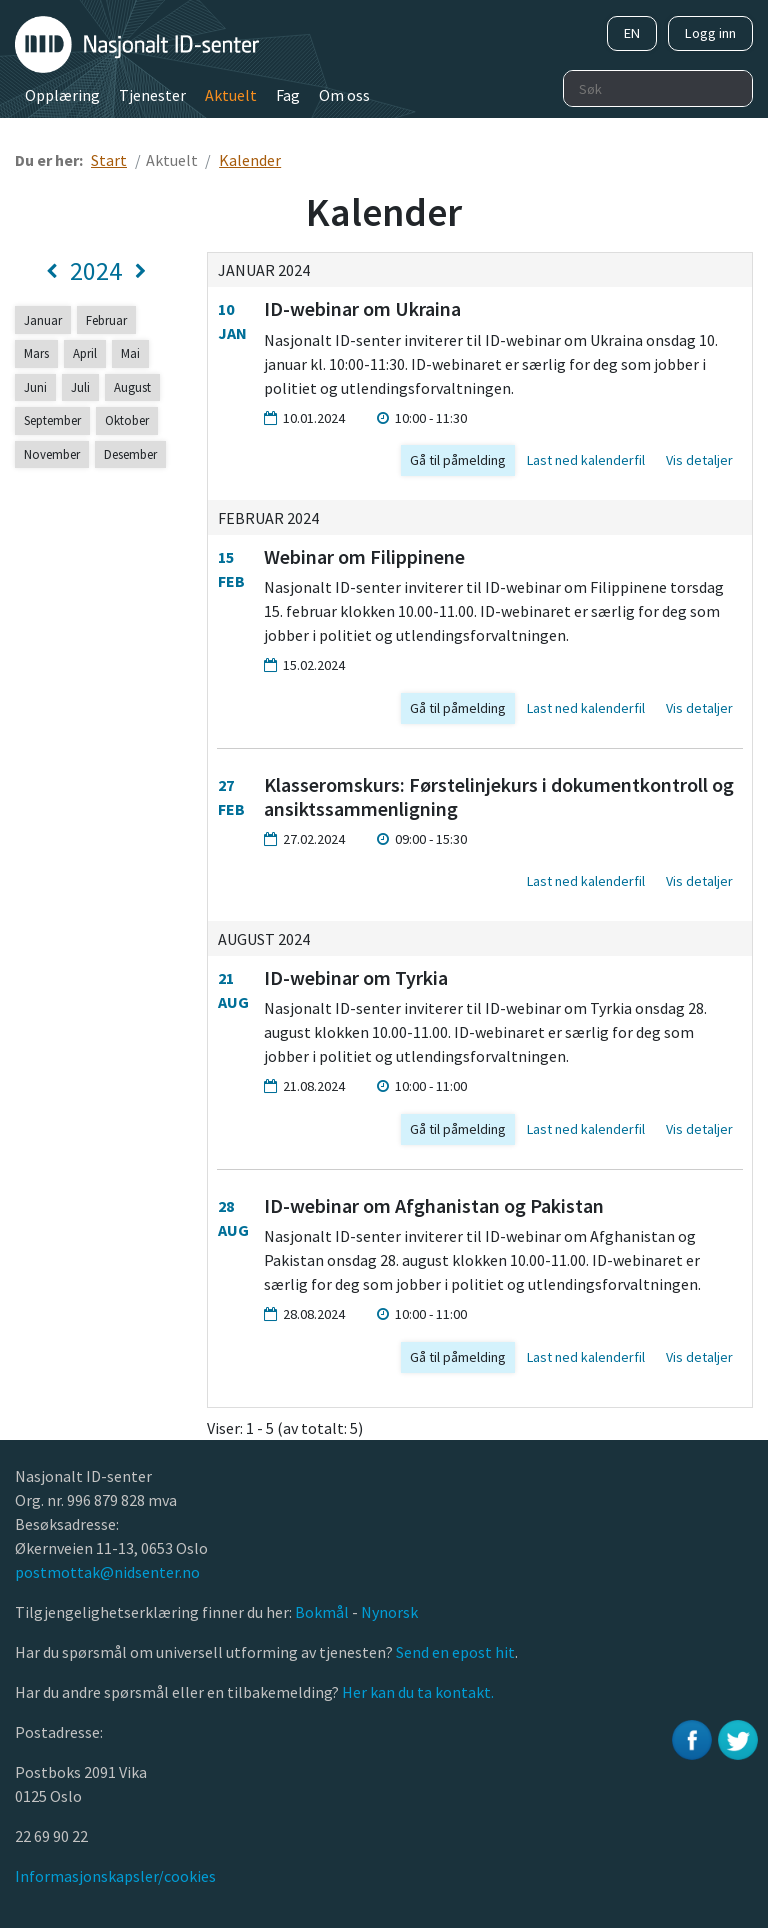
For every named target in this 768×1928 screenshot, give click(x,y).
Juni (35, 387)
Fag (288, 95)
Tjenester (152, 95)
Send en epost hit (455, 1652)
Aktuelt (231, 95)
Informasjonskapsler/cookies (115, 1876)
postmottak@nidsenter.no (107, 1572)
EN (632, 33)
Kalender (250, 160)
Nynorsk (391, 1612)
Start (109, 160)
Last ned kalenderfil (586, 460)
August (132, 387)
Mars (36, 353)
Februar (106, 320)
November (52, 454)
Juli (80, 387)
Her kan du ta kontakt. (416, 1692)
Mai (130, 353)
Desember (130, 454)
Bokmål (323, 1612)
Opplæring (62, 95)
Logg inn (710, 33)
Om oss (344, 95)
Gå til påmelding (458, 460)
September (52, 420)
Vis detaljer (699, 460)
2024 (96, 271)
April (85, 353)
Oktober (127, 420)
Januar (43, 320)
